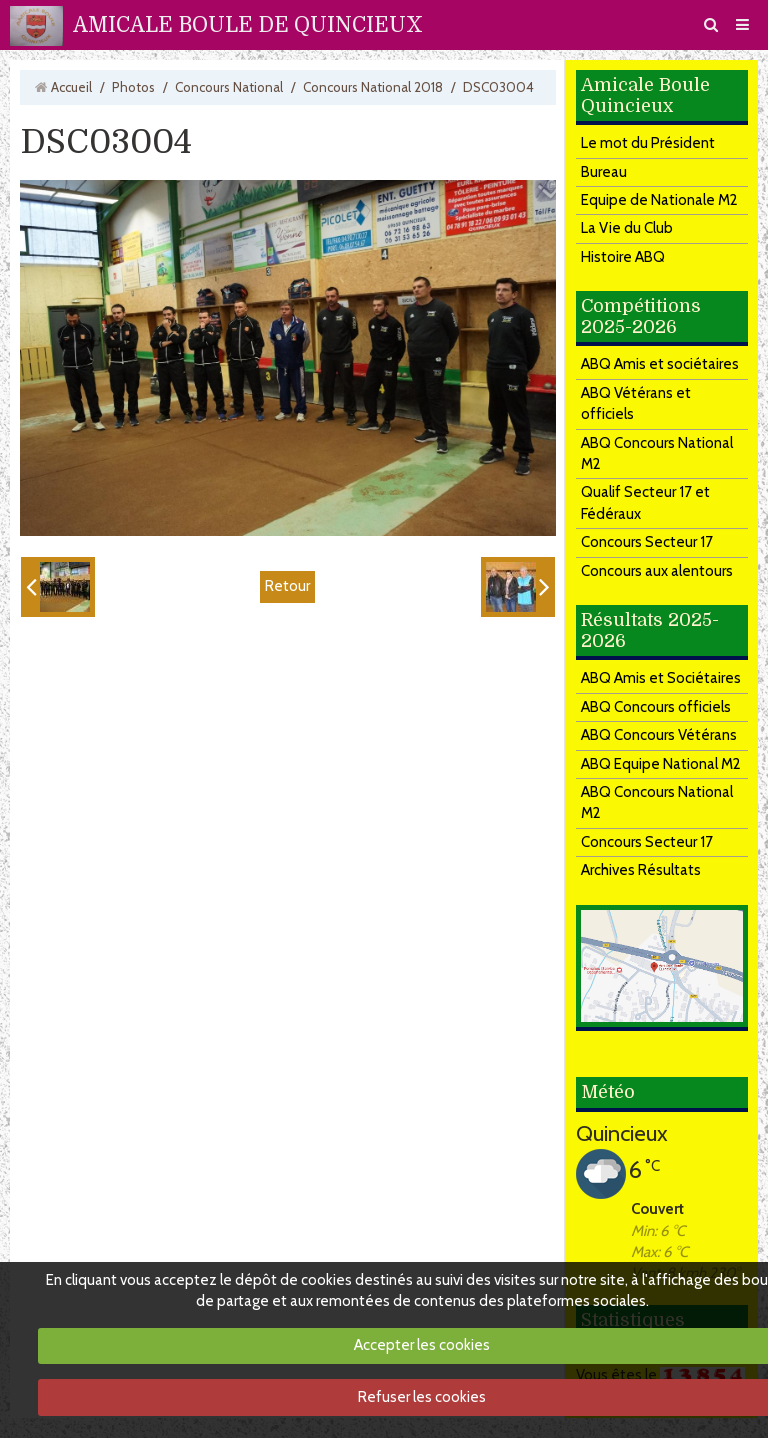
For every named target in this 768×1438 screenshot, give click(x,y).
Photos (133, 87)
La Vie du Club (627, 228)
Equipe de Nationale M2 (659, 200)
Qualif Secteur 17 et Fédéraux (645, 502)
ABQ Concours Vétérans (659, 735)
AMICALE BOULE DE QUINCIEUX (248, 25)
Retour (287, 586)
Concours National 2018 (373, 87)
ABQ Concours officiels (656, 707)
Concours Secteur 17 (647, 542)
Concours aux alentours (657, 571)
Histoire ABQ (623, 257)
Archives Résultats (641, 870)
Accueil (71, 87)
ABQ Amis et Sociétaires (661, 678)
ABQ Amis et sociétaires (660, 364)
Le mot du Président (648, 143)
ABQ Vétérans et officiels (636, 403)
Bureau (604, 172)
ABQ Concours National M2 (657, 453)
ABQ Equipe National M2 (661, 764)
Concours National (229, 87)
